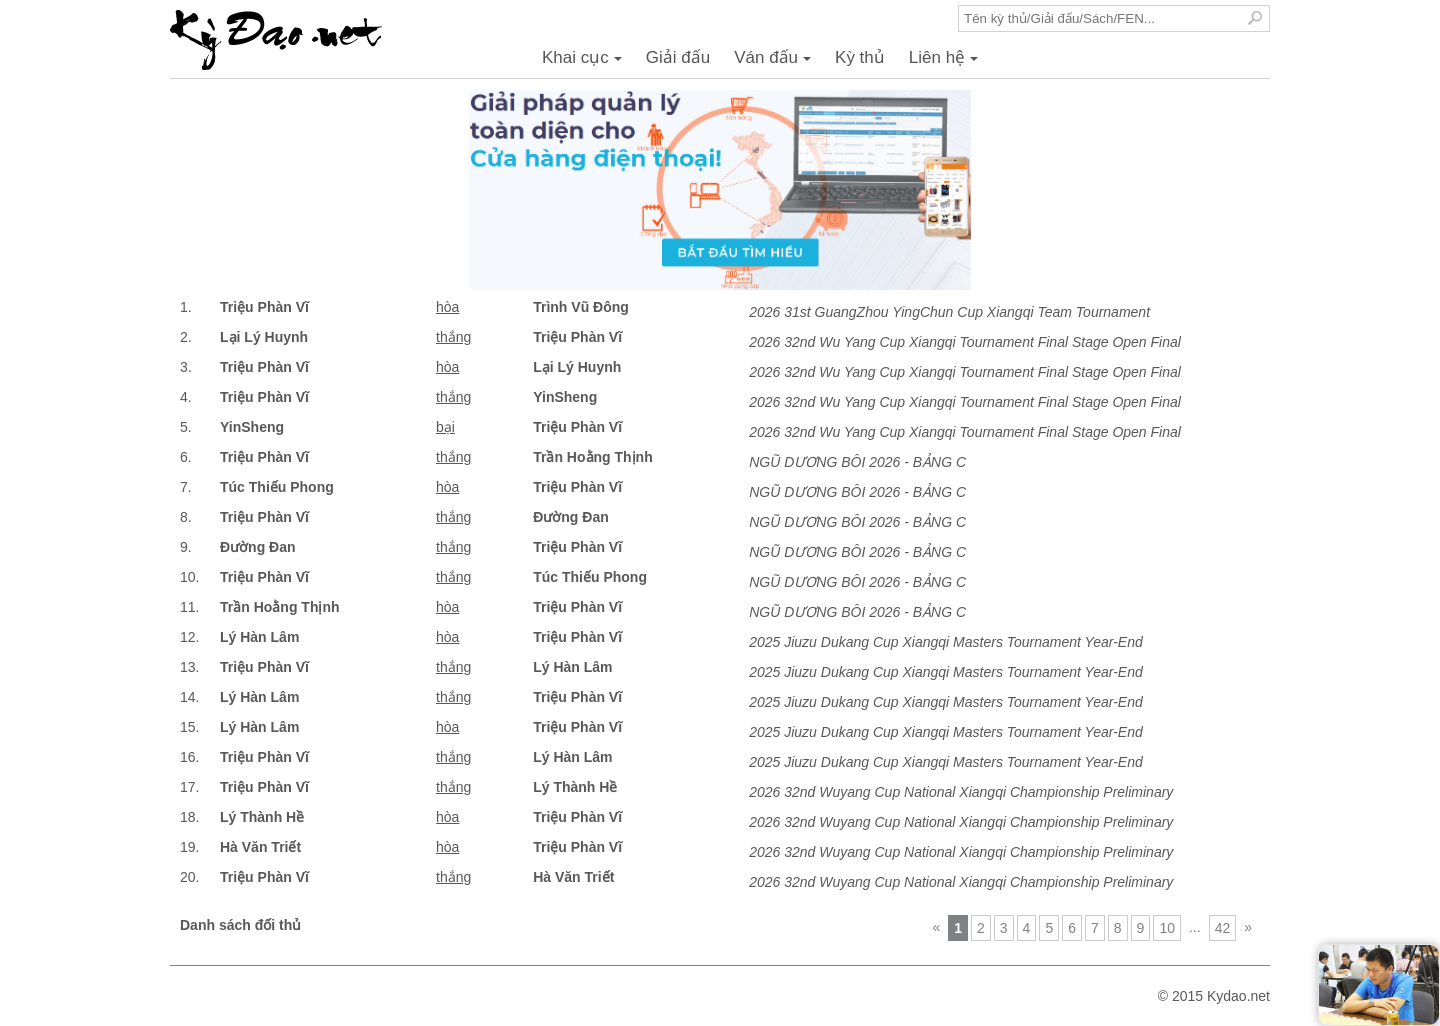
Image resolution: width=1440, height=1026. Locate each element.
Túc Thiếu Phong (277, 487)
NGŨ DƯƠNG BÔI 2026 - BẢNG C (857, 462)
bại (445, 427)
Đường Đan (571, 517)
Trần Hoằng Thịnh (593, 457)
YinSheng (565, 397)
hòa (447, 307)
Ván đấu (775, 63)
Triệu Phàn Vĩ (264, 307)
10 (1167, 928)
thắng (453, 337)
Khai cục (585, 63)
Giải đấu (678, 57)
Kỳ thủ (860, 57)
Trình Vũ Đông (581, 307)
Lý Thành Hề (575, 787)
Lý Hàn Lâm (259, 637)
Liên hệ (946, 63)
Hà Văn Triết (260, 847)
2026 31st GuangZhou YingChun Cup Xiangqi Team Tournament (949, 312)
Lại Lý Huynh (264, 337)
